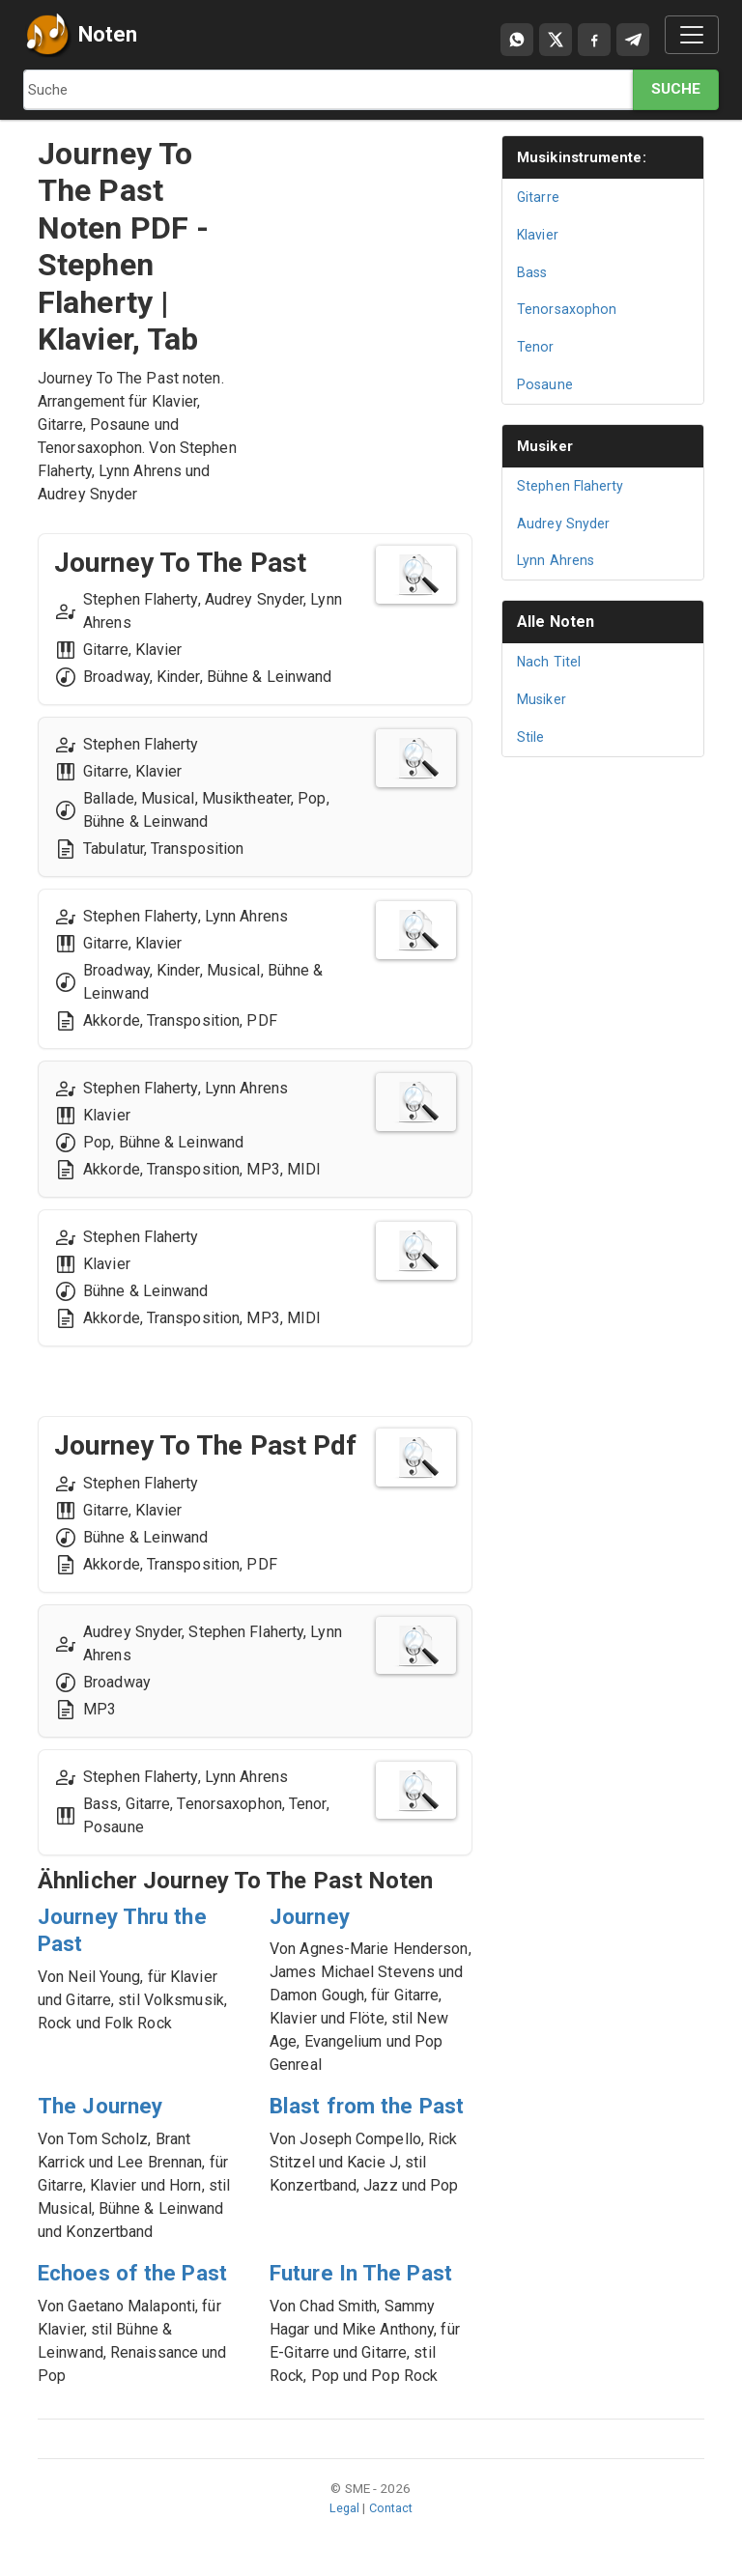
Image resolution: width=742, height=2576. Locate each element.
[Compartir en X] (555, 39)
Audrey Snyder (563, 523)
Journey (313, 1916)
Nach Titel (550, 661)
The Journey (104, 2105)
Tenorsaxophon (567, 309)
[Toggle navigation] (692, 34)
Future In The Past (368, 2272)
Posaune (546, 384)
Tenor (536, 346)
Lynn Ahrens (557, 560)
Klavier (538, 234)
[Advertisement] (371, 231)
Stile (531, 737)
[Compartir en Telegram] (632, 39)
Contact (391, 2507)
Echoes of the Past (139, 2272)
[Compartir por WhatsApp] (516, 39)
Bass (533, 272)
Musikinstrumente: (586, 157)
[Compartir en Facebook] (594, 39)
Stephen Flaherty (571, 486)
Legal (343, 2507)
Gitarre (538, 197)
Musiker (547, 446)
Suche (675, 89)
